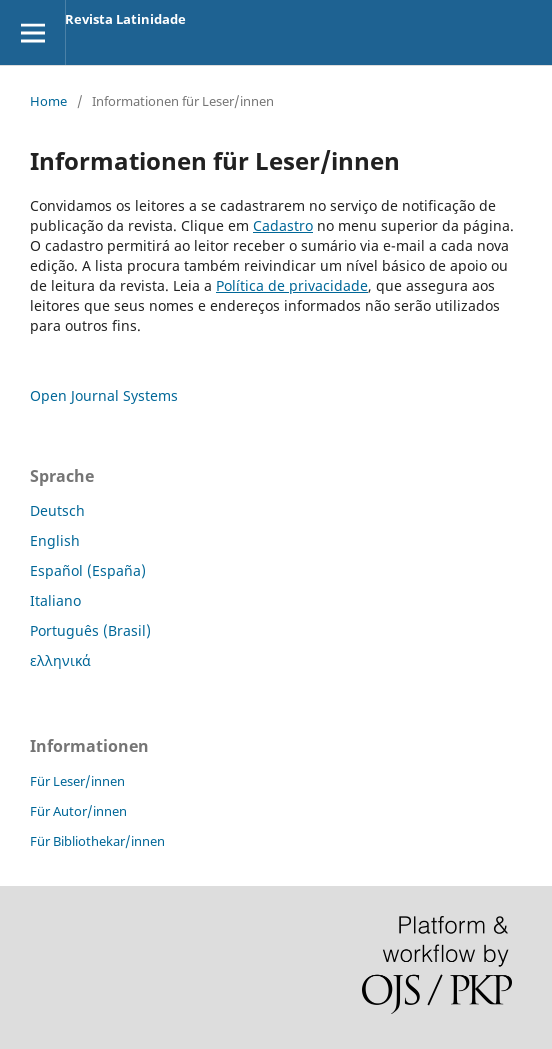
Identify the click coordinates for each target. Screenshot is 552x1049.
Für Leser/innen (77, 781)
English (55, 540)
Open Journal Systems (104, 395)
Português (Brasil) (90, 630)
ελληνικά (60, 660)
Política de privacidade (292, 285)
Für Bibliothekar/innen (97, 841)
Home (48, 101)
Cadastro (283, 225)
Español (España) (88, 570)
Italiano (55, 600)
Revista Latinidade (125, 19)
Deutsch (57, 510)
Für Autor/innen (78, 811)
